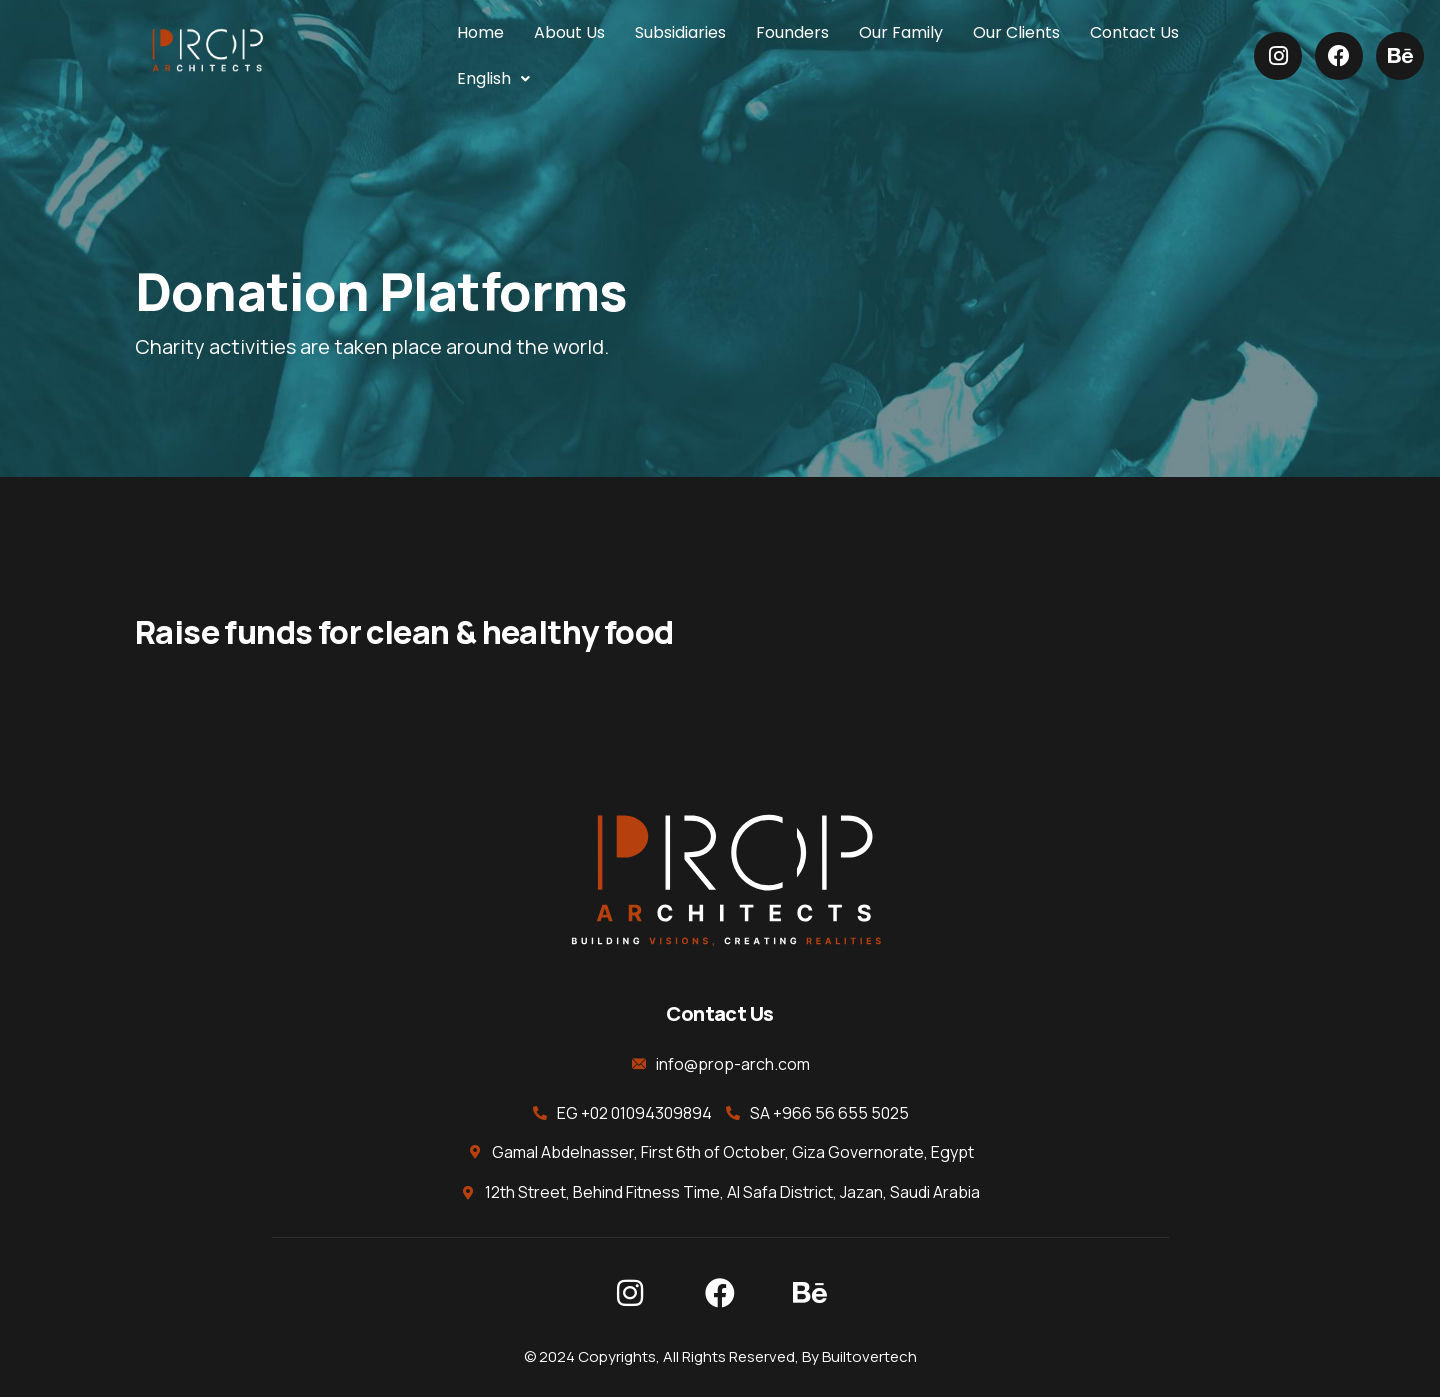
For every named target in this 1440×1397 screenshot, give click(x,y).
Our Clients (1016, 32)
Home (480, 32)
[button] (495, 79)
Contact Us (1134, 32)
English (495, 78)
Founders (792, 32)
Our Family (901, 32)
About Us (569, 32)
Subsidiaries (680, 32)
